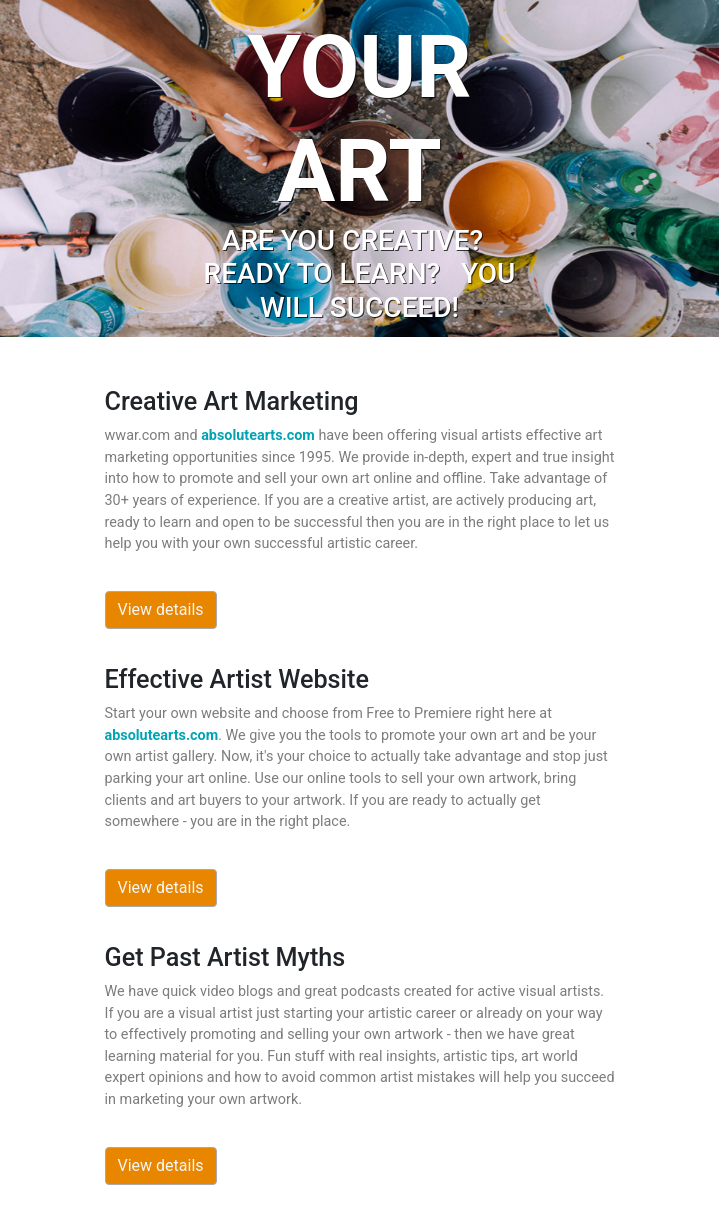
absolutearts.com (258, 435)
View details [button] (161, 609)
